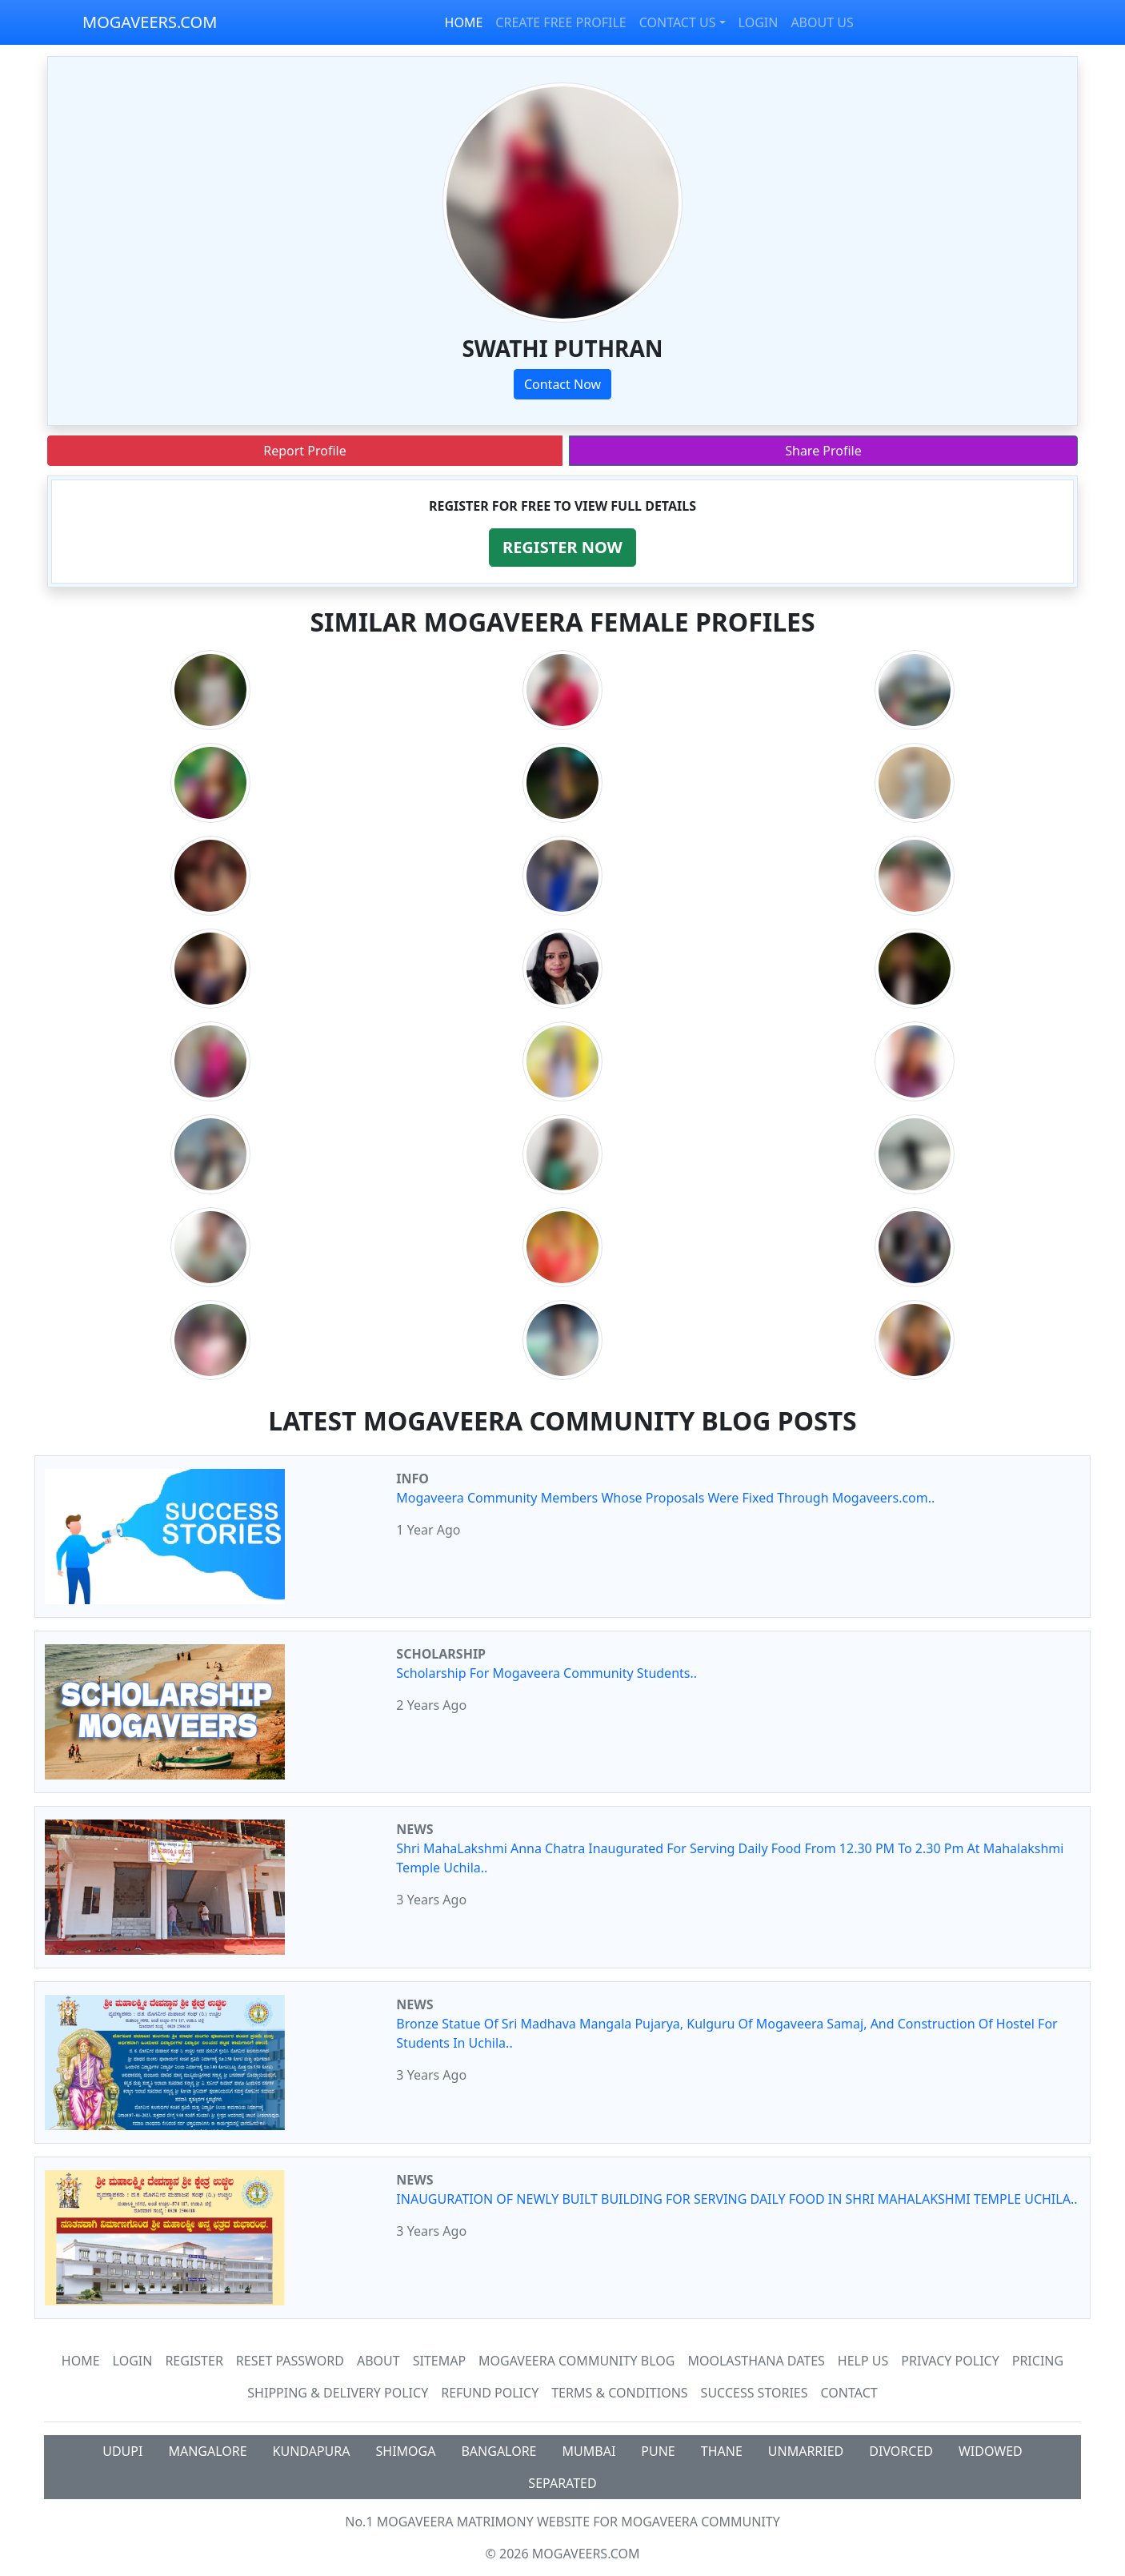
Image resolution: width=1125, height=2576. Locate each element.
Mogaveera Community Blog (576, 2360)
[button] (562, 547)
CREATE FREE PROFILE (560, 22)
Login (133, 2360)
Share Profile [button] (823, 450)
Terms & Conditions (619, 2392)
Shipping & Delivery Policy (337, 2392)
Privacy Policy (950, 2360)
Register (193, 2360)
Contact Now (562, 384)
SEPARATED (562, 2483)
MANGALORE (207, 2451)
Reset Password (290, 2360)
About (378, 2360)
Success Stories (754, 2392)
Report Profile (304, 450)
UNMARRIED (806, 2451)
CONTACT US (677, 22)
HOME (464, 22)
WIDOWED (991, 2451)
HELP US (863, 2360)
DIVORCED (901, 2451)
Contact (849, 2392)
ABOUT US (822, 22)
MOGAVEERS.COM (149, 22)
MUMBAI (589, 2451)
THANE (722, 2451)
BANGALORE (498, 2451)
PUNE (658, 2451)
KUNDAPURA (311, 2451)
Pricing (1037, 2360)
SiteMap (439, 2360)
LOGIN (759, 22)
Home (81, 2360)
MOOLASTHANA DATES (755, 2360)
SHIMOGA (406, 2451)
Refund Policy (489, 2392)
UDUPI (122, 2451)
